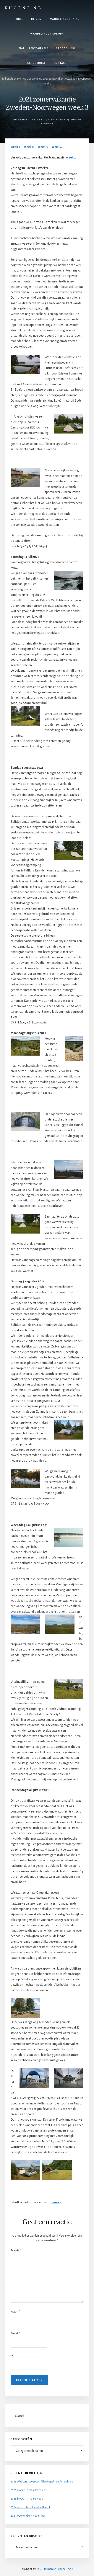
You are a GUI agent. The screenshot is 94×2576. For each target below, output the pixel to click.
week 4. (57, 2202)
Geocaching (20, 119)
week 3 (43, 147)
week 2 (29, 147)
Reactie (16, 2250)
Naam (15, 2311)
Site (13, 2355)
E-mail (15, 2333)
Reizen (37, 119)
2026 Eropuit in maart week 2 (28, 2490)
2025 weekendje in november (28, 2515)
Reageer (47, 123)
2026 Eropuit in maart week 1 (28, 2498)
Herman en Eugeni (54, 2568)
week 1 (15, 147)
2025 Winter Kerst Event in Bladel (30, 2507)
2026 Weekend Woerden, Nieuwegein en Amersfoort (42, 2481)
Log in (70, 2568)
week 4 (57, 147)
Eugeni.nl (23, 7)
